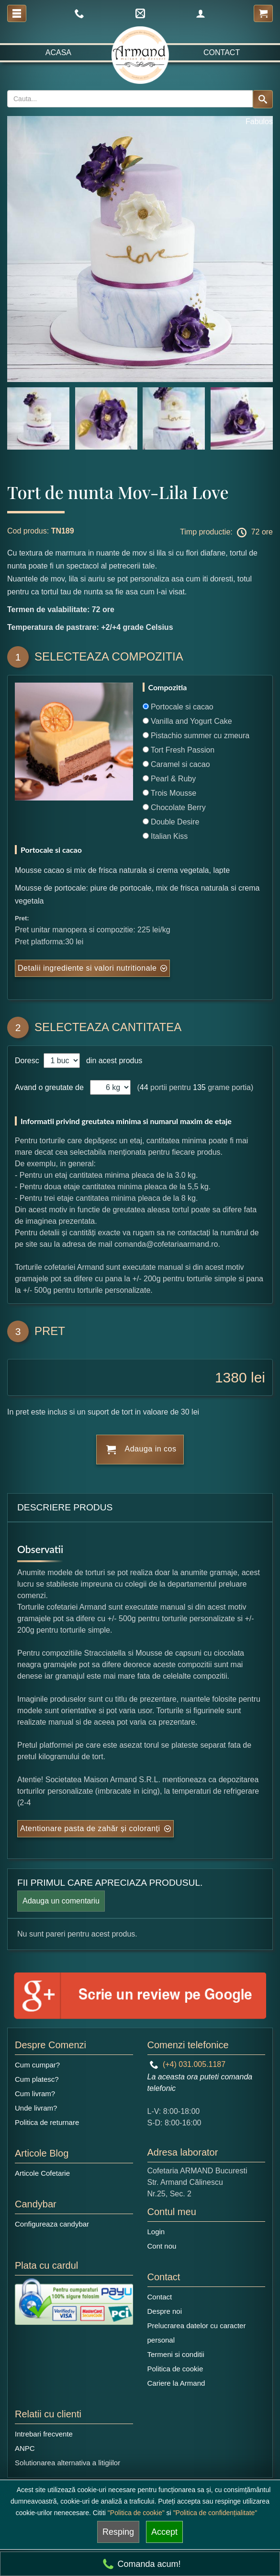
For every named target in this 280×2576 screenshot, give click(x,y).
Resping (118, 2532)
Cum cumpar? (37, 2065)
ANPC (25, 2448)
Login (156, 2232)
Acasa (58, 52)
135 (199, 1087)
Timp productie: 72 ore (226, 532)
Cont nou (162, 2246)
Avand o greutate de (49, 1087)
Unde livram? (36, 2108)
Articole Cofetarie (42, 2173)
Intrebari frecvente (44, 2434)
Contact (221, 52)
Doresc (28, 1060)
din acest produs (112, 1060)
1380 (231, 1377)
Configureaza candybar (52, 2224)
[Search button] (263, 99)
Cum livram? (35, 2093)
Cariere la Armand (176, 2383)
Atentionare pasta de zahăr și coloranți (90, 1828)
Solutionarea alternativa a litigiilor (67, 2463)
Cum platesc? (37, 2079)
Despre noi (164, 2311)
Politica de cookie (175, 2369)
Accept (164, 2532)
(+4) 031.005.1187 (188, 2064)
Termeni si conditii (175, 2354)
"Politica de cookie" (136, 2513)
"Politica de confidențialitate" (215, 2513)
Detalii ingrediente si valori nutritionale (87, 968)
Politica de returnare (47, 2122)
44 (144, 1087)
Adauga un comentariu (61, 1901)
